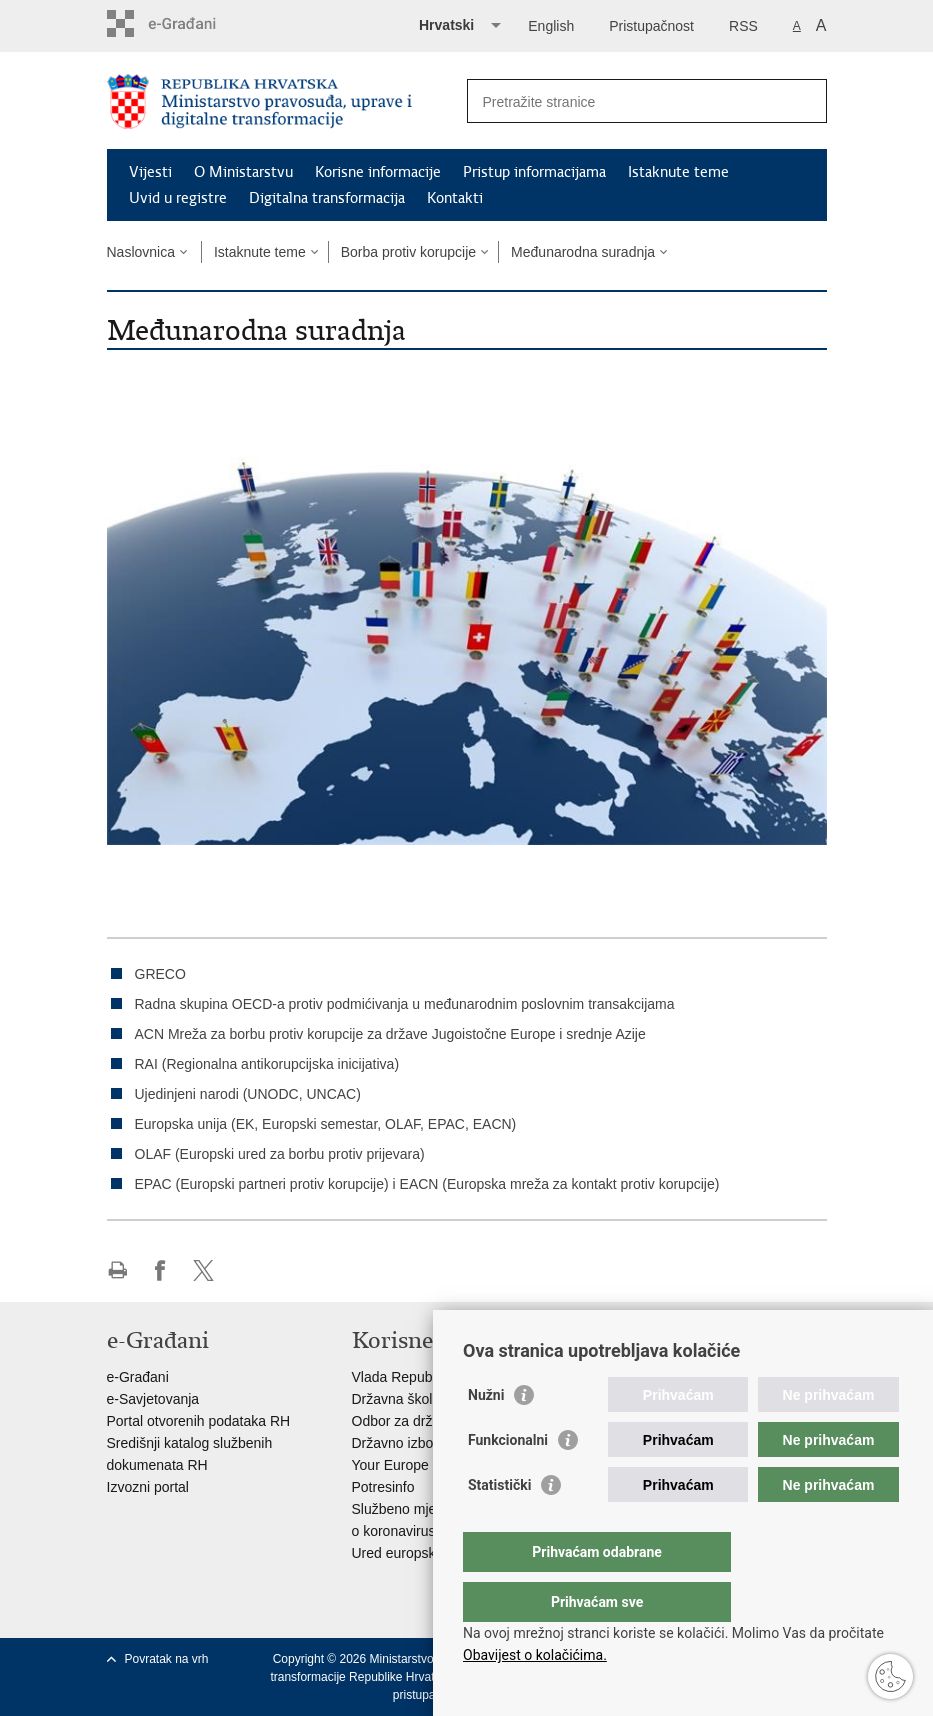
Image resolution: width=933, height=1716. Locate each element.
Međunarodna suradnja (583, 252)
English (551, 26)
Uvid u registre (178, 198)
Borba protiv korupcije (408, 252)
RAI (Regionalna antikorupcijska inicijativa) (267, 1064)
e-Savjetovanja (153, 1399)
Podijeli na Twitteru (203, 1270)
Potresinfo (383, 1487)
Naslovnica (141, 252)
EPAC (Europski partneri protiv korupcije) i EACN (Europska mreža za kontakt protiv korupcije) (427, 1184)
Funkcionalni (508, 1480)
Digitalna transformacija (327, 198)
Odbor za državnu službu (430, 1421)
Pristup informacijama (534, 172)
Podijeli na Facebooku (160, 1270)
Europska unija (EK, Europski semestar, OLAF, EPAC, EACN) (326, 1124)
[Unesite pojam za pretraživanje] (625, 101)
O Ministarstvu (243, 172)
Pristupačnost (651, 26)
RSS (743, 26)
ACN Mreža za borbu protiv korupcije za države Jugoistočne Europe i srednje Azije (390, 1034)
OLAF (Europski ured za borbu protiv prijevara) (280, 1154)
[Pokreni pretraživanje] (804, 101)
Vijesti (150, 172)
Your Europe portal (410, 1465)
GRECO (160, 974)
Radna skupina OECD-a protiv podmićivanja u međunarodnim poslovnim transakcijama (405, 1004)
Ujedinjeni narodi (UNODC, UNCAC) (248, 1094)
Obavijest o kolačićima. (535, 1655)
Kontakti (455, 198)
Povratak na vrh (167, 1659)
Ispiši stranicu (117, 1270)
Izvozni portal (148, 1487)
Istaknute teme (678, 172)
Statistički (499, 1525)
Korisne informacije (378, 172)
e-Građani (138, 1377)
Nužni (486, 1435)
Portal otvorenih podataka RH (199, 1421)
